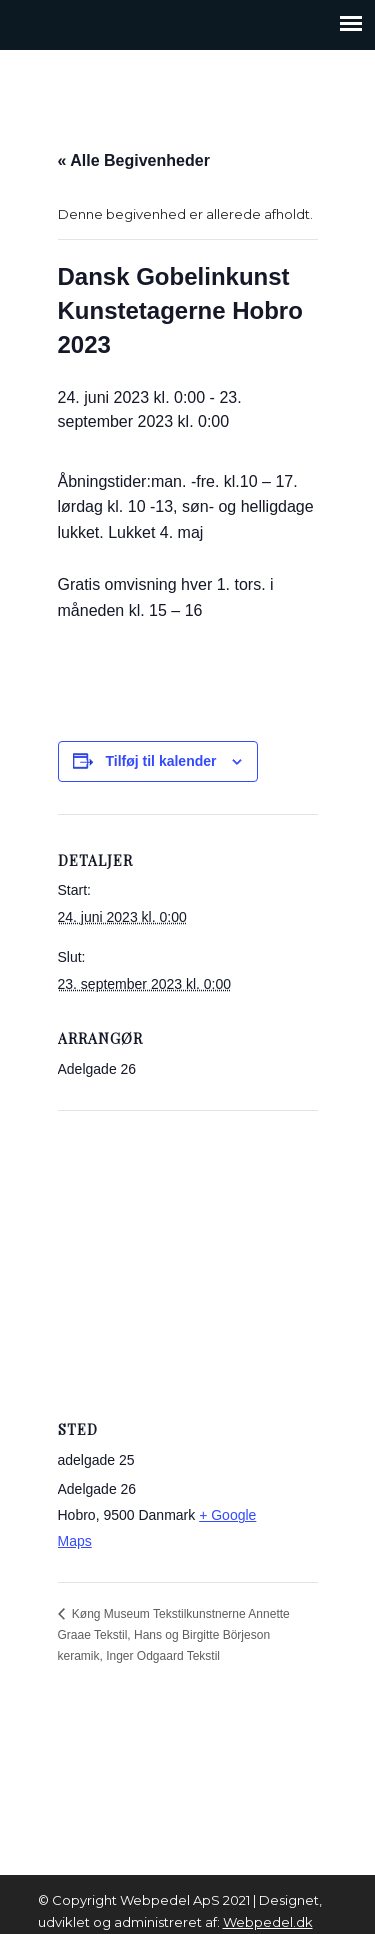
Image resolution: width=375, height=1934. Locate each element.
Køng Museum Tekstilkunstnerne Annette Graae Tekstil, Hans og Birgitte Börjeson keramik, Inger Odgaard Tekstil (174, 1635)
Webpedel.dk (268, 1922)
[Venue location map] (188, 1254)
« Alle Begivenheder (134, 160)
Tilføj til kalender (161, 761)
